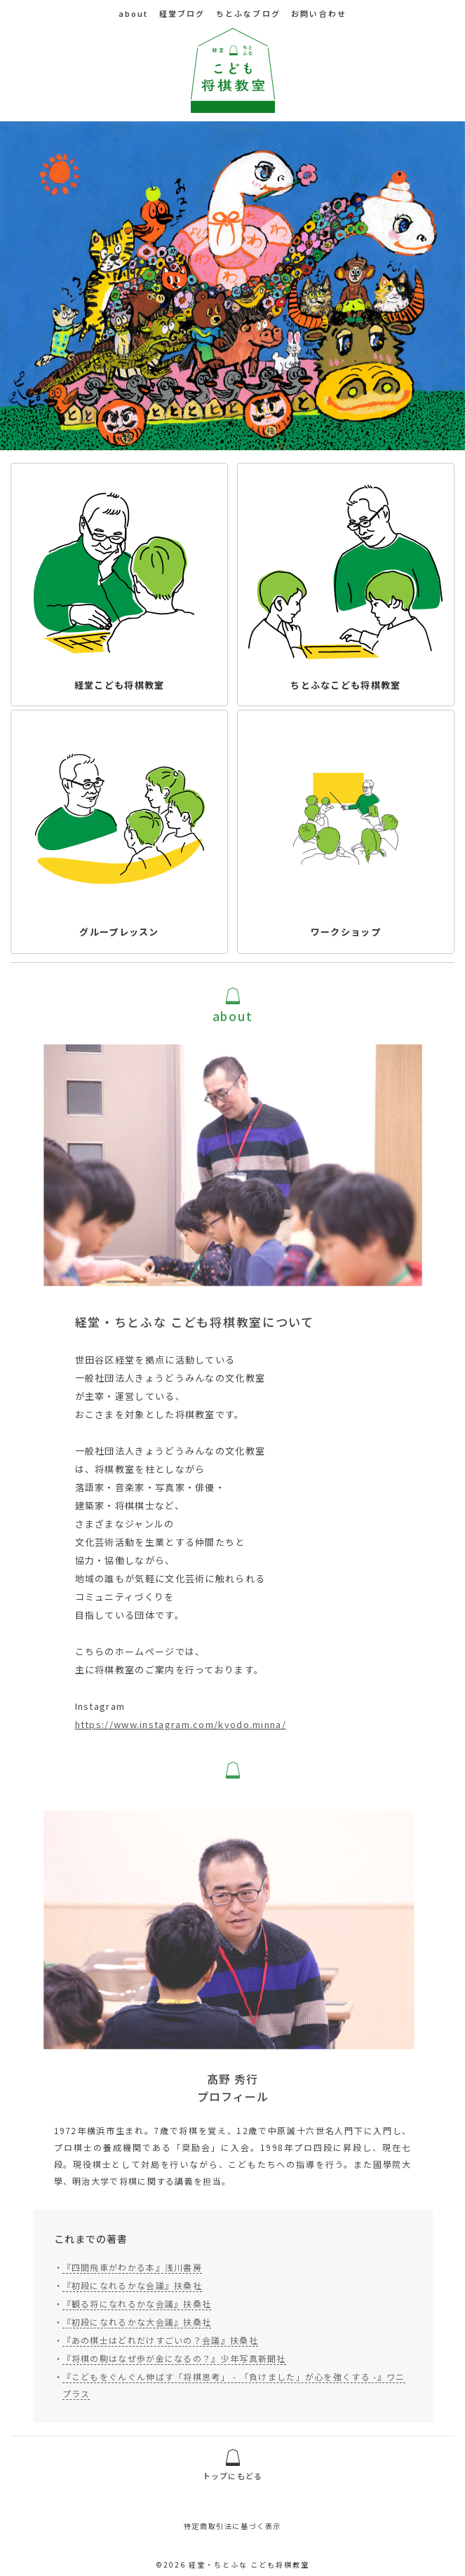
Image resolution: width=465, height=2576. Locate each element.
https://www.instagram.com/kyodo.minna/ (180, 1731)
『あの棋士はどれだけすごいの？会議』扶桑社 (160, 2350)
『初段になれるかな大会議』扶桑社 (137, 2332)
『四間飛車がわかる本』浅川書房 (132, 2278)
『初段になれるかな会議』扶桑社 (132, 2296)
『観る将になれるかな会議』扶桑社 (137, 2314)
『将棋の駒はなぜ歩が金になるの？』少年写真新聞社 (174, 2369)
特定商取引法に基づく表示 (232, 2529)
